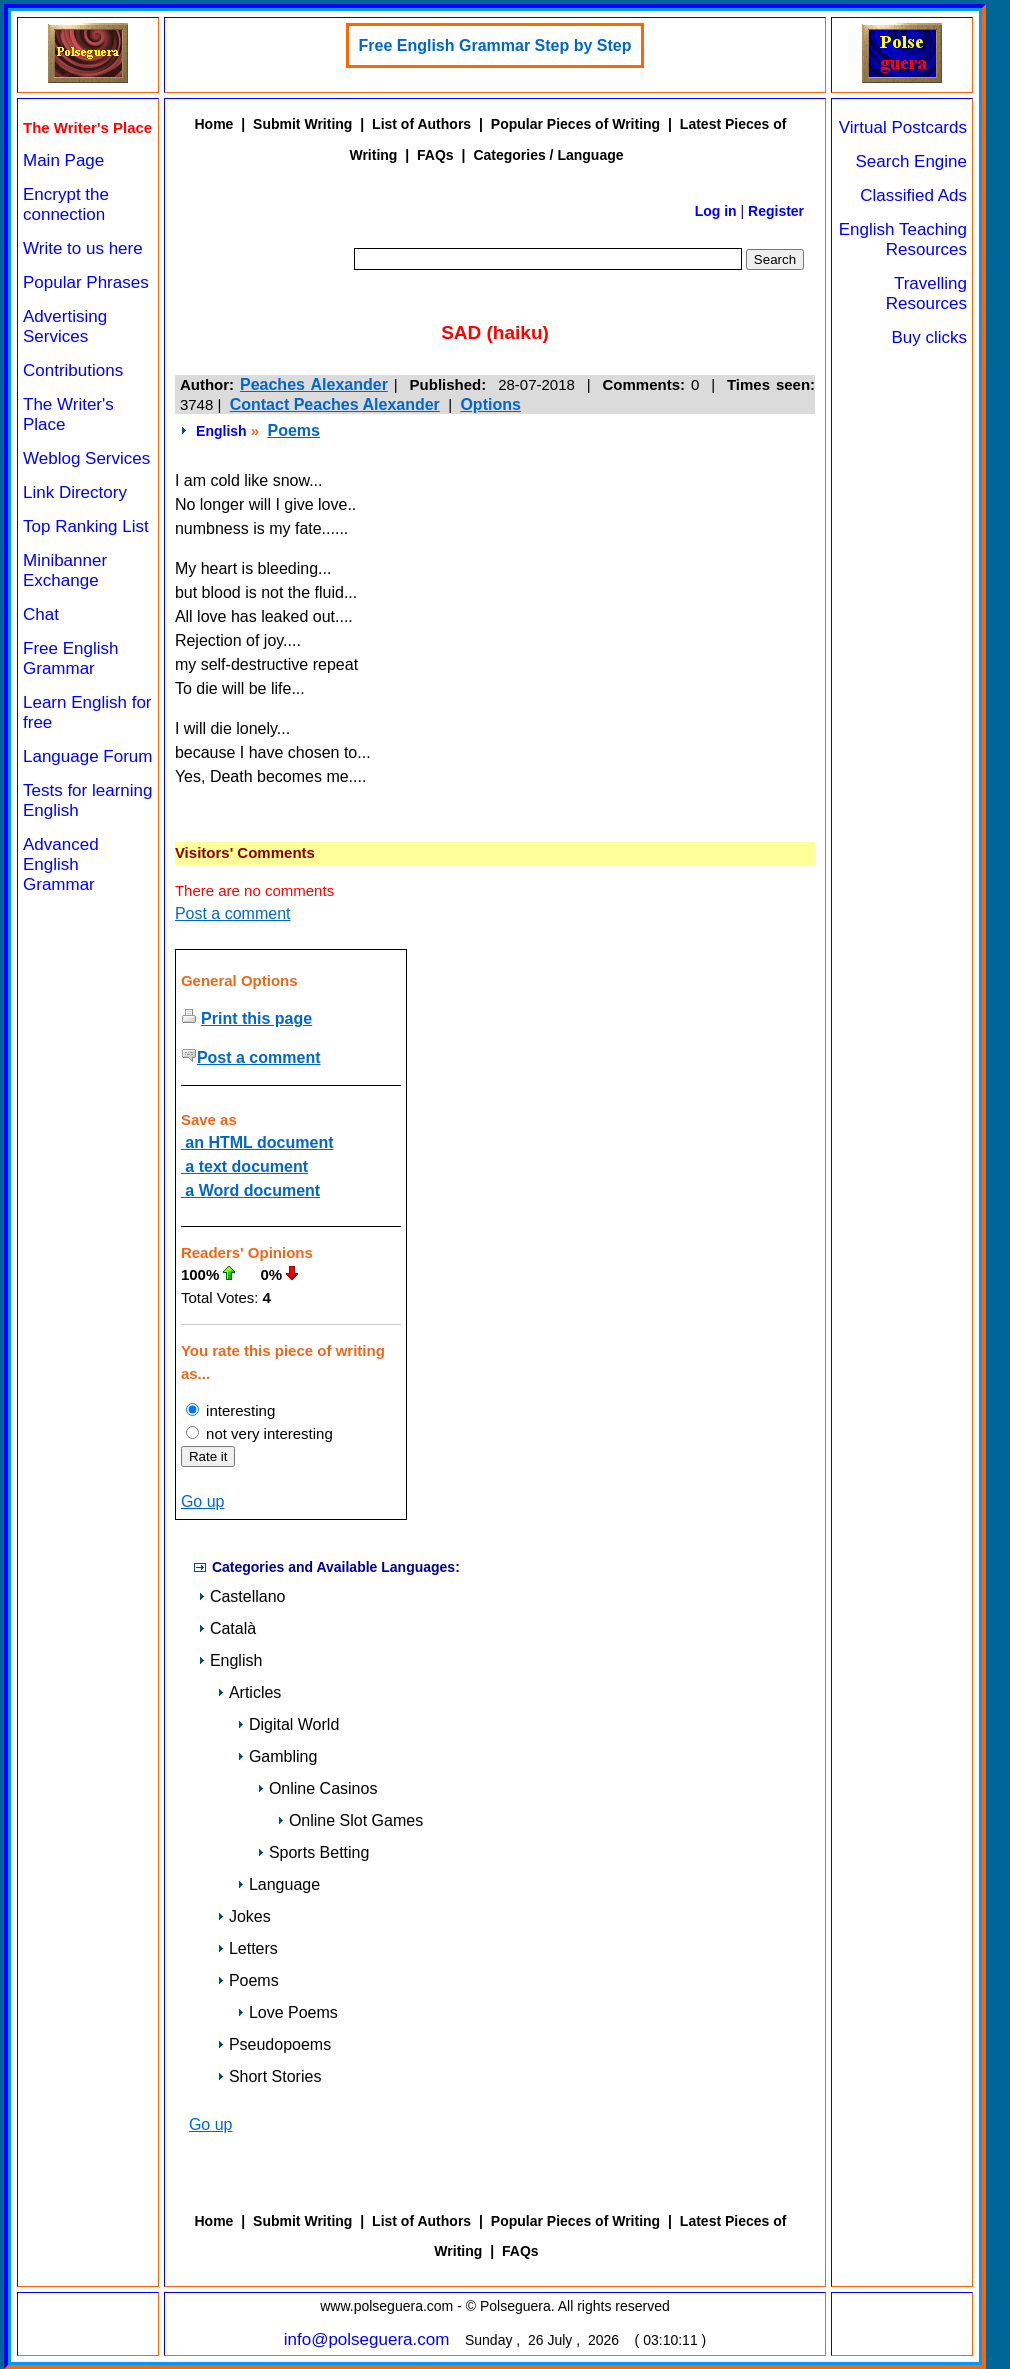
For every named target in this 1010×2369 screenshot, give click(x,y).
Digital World (288, 1724)
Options (490, 404)
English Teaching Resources (903, 239)
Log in (716, 211)
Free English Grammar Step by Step (495, 45)
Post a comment (233, 913)
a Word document (250, 1190)
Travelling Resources (926, 293)
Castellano (242, 1596)
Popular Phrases (86, 282)
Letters (247, 1948)
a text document (244, 1166)
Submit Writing (302, 124)
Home (213, 124)
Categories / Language (548, 155)
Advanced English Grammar (61, 864)
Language (278, 1884)
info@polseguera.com (367, 2339)
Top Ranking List (86, 526)
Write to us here (83, 248)
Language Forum (87, 756)
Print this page (256, 1018)
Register (776, 211)
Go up (203, 1501)
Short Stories (269, 2076)
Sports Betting (313, 1852)
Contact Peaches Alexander (335, 404)
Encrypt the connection (66, 204)
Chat (41, 614)
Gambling (277, 1756)
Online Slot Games (350, 1820)
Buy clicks (929, 337)
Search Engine (911, 161)
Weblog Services (86, 458)
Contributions (73, 370)
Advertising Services (65, 326)
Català (227, 1628)
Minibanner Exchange (65, 570)
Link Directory (75, 492)
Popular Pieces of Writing (575, 124)
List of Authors (421, 124)
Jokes (244, 1916)
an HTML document (257, 1142)
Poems (293, 430)
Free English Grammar (70, 658)
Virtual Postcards (903, 127)
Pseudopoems (274, 2044)
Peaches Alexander (314, 384)
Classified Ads (913, 195)
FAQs (435, 155)
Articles (249, 1692)
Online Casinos (317, 1788)
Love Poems (287, 2012)
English (221, 431)
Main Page (63, 160)
